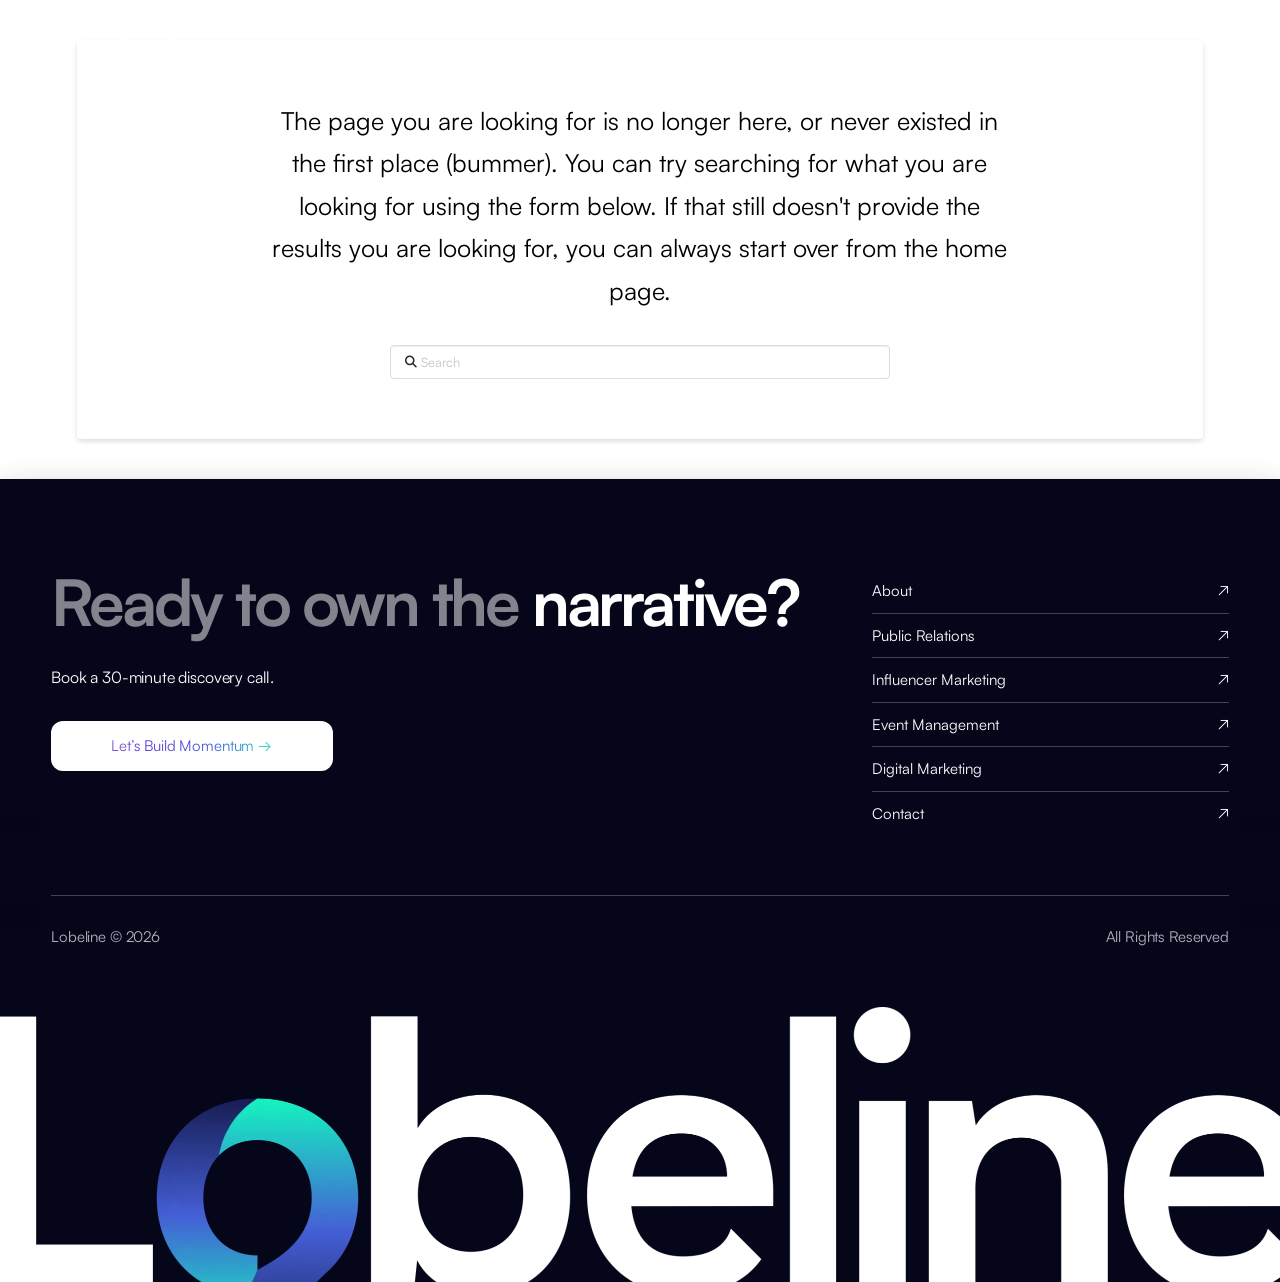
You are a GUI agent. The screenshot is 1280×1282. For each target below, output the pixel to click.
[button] (192, 746)
